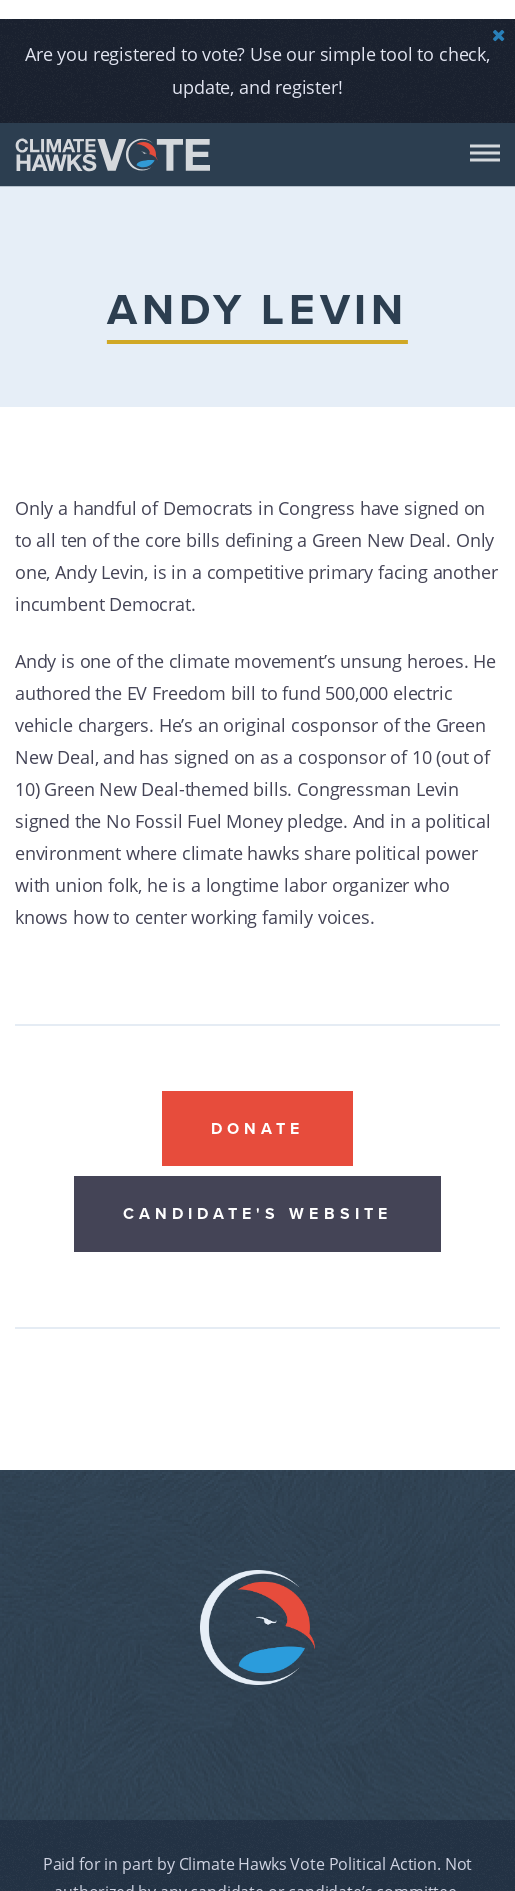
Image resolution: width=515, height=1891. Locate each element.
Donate (258, 1108)
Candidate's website (257, 1193)
